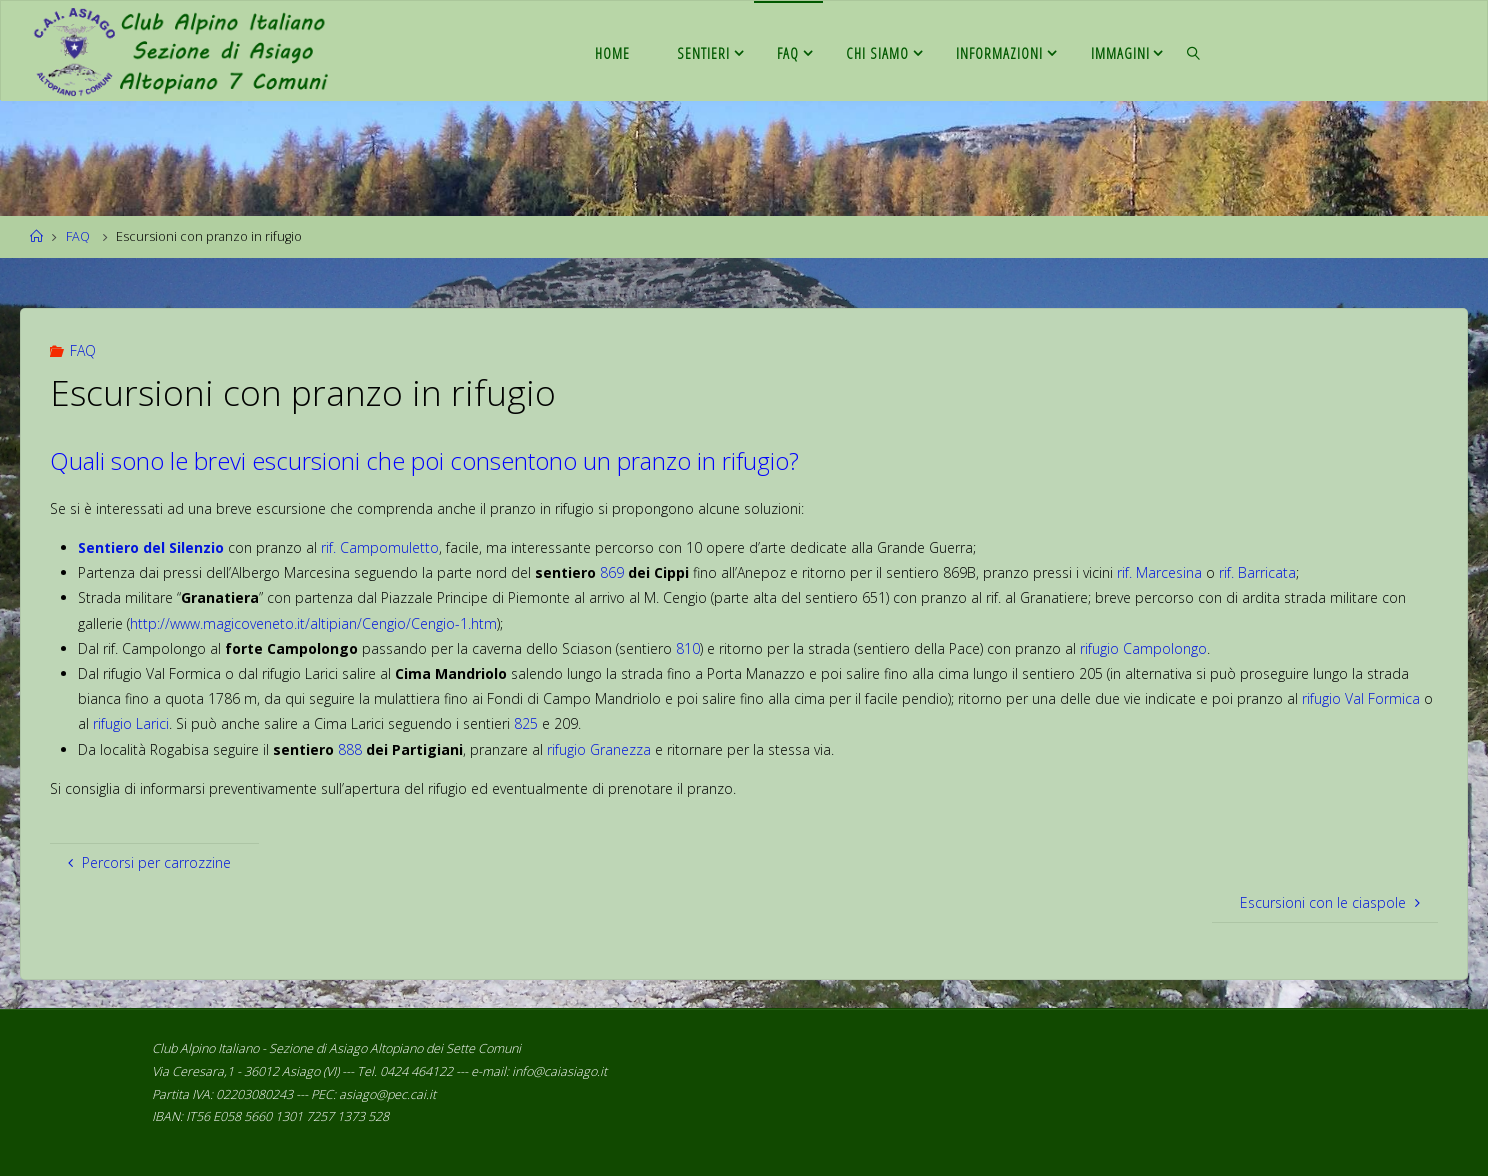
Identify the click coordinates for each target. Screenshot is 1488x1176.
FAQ (78, 236)
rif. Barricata (1257, 572)
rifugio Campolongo (1143, 648)
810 (688, 648)
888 (350, 749)
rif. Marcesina (1159, 572)
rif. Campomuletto (380, 547)
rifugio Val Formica (1361, 698)
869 (612, 572)
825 (526, 723)
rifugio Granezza (599, 749)
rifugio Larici (131, 723)
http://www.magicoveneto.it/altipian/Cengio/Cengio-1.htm (313, 623)
